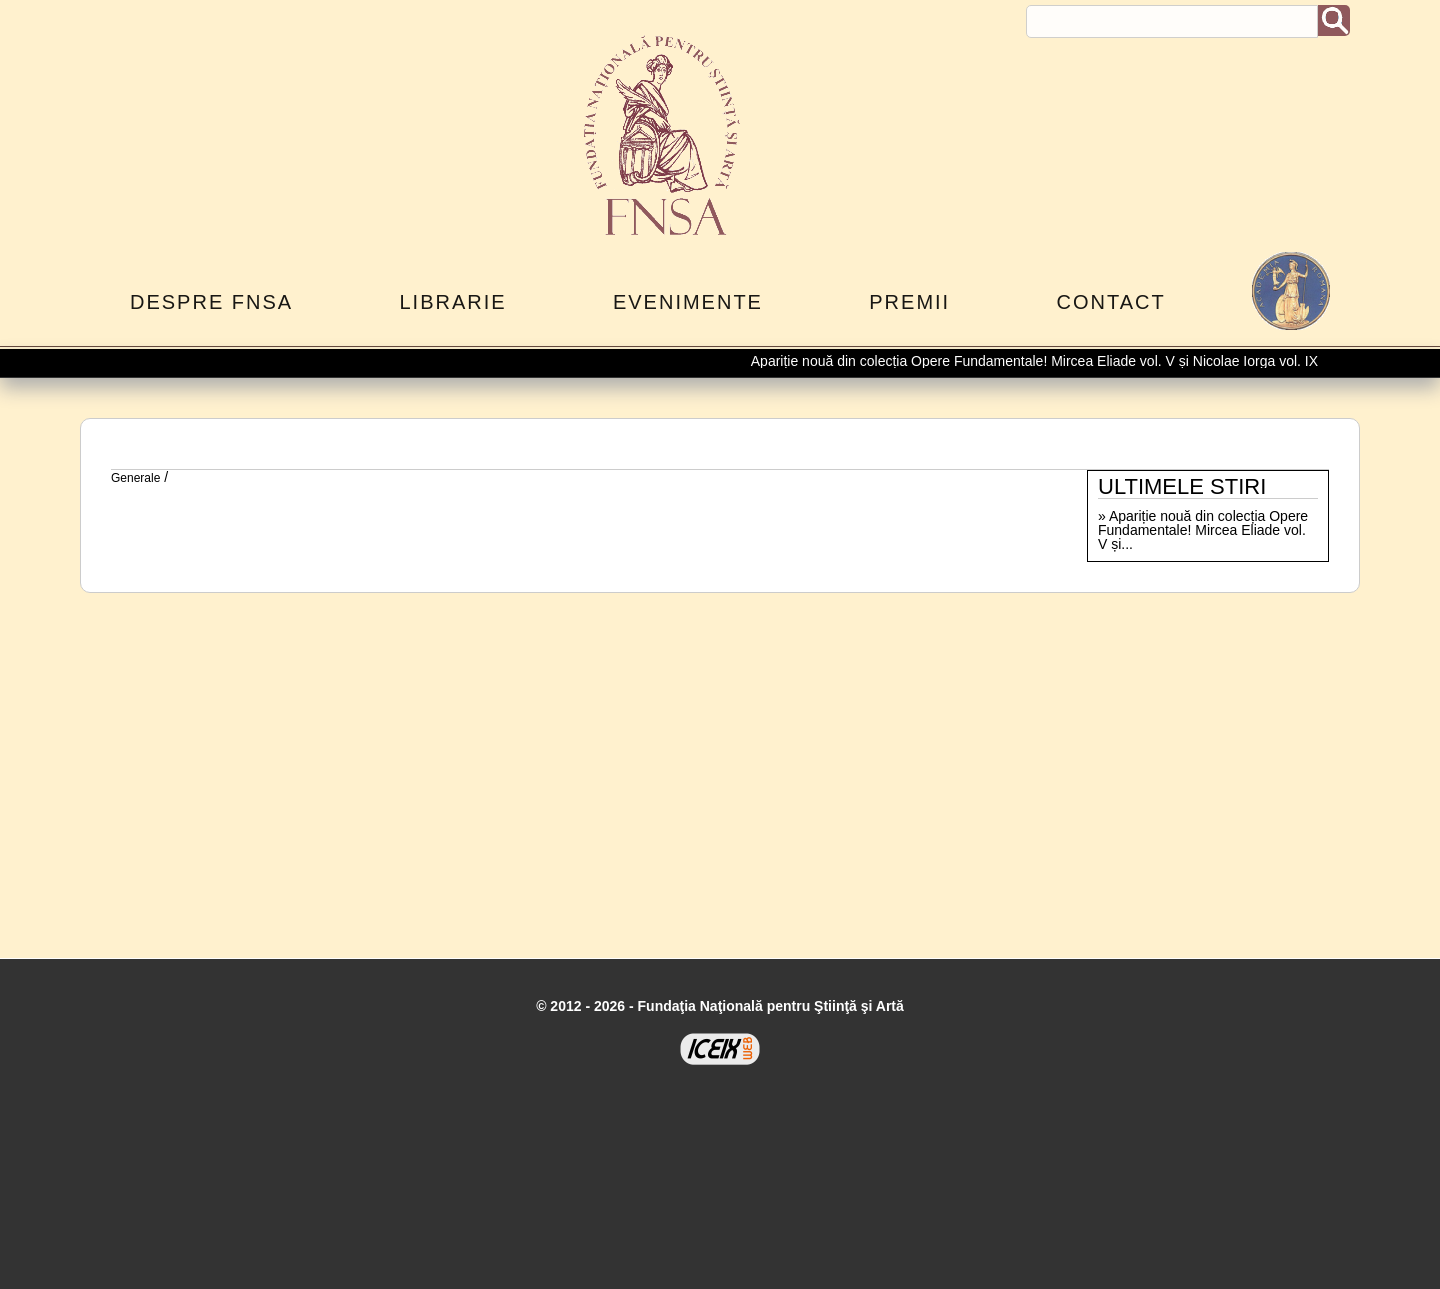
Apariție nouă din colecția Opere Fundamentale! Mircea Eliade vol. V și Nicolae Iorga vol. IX (1037, 361)
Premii (909, 302)
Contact (1111, 302)
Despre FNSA (211, 302)
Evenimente (688, 302)
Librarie (452, 302)
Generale (135, 478)
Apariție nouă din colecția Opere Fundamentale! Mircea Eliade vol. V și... (1203, 530)
